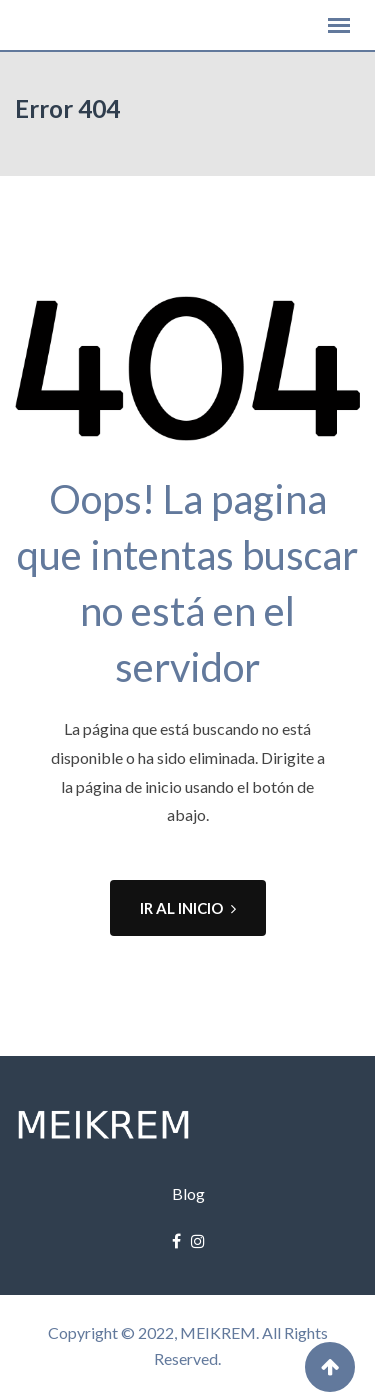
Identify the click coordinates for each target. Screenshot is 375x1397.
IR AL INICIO (188, 908)
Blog (188, 1193)
